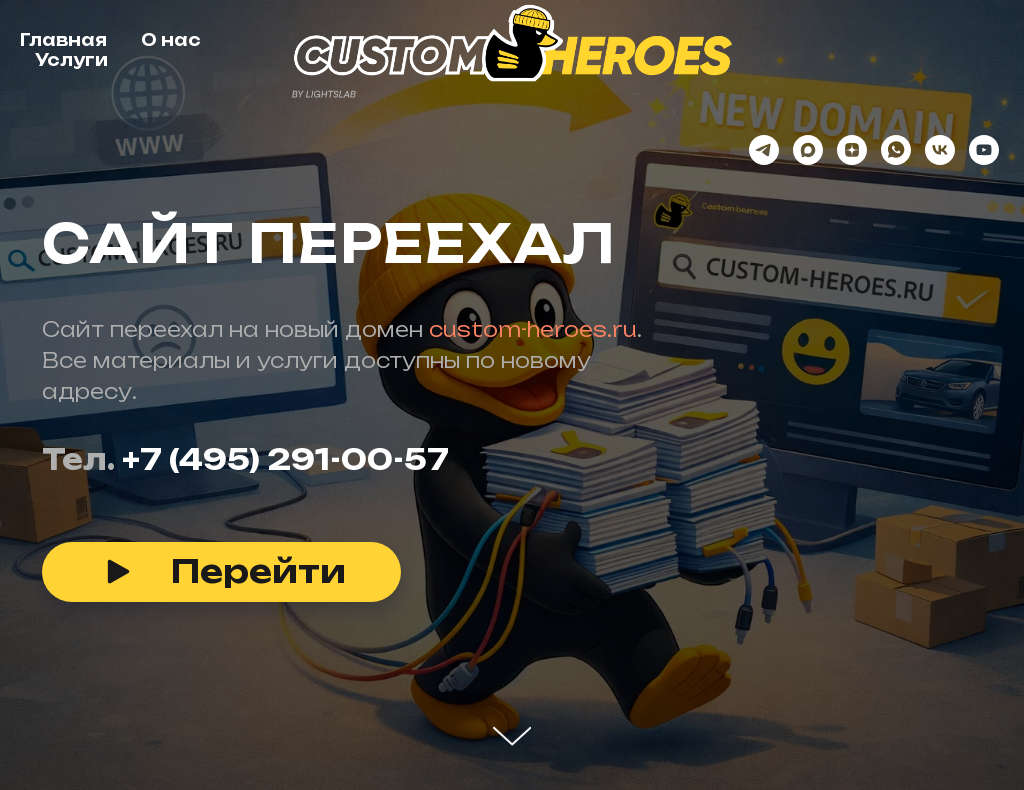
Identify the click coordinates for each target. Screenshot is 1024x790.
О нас (171, 40)
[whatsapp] (896, 150)
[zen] (852, 150)
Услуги (71, 60)
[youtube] (984, 150)
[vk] (940, 150)
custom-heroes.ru (533, 329)
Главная (63, 40)
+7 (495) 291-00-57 (285, 459)
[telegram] (764, 150)
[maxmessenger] (808, 150)
